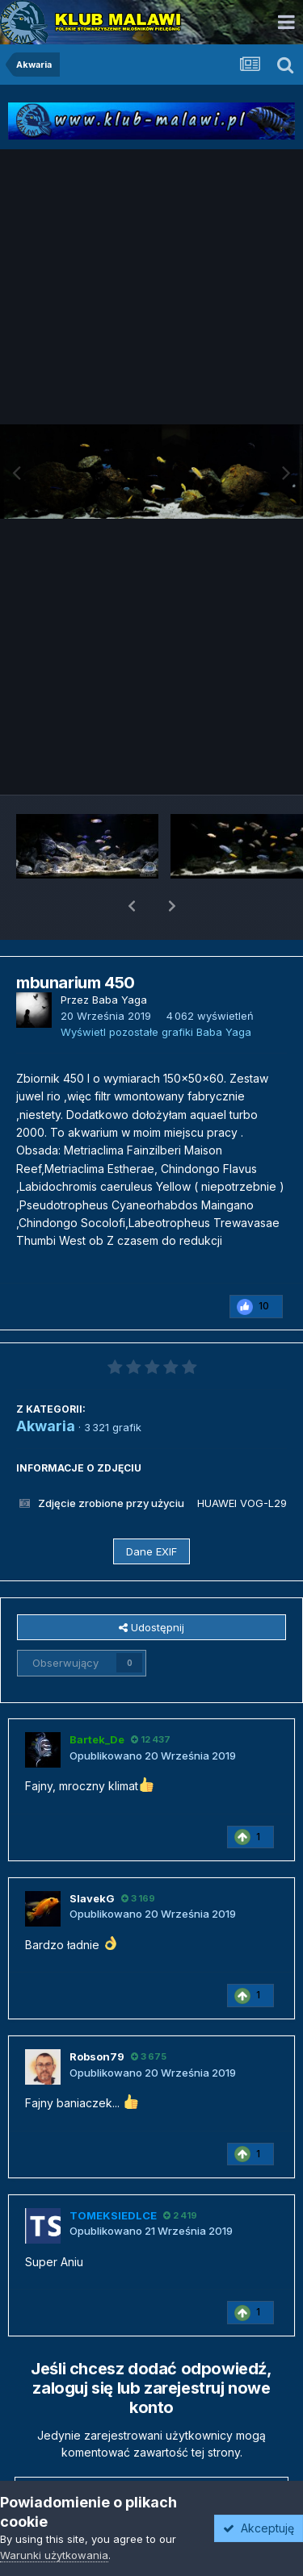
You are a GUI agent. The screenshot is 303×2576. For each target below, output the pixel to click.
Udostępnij (151, 1585)
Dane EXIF (151, 1509)
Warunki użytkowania (54, 2555)
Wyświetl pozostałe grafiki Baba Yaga (156, 989)
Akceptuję (258, 2528)
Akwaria (45, 1384)
